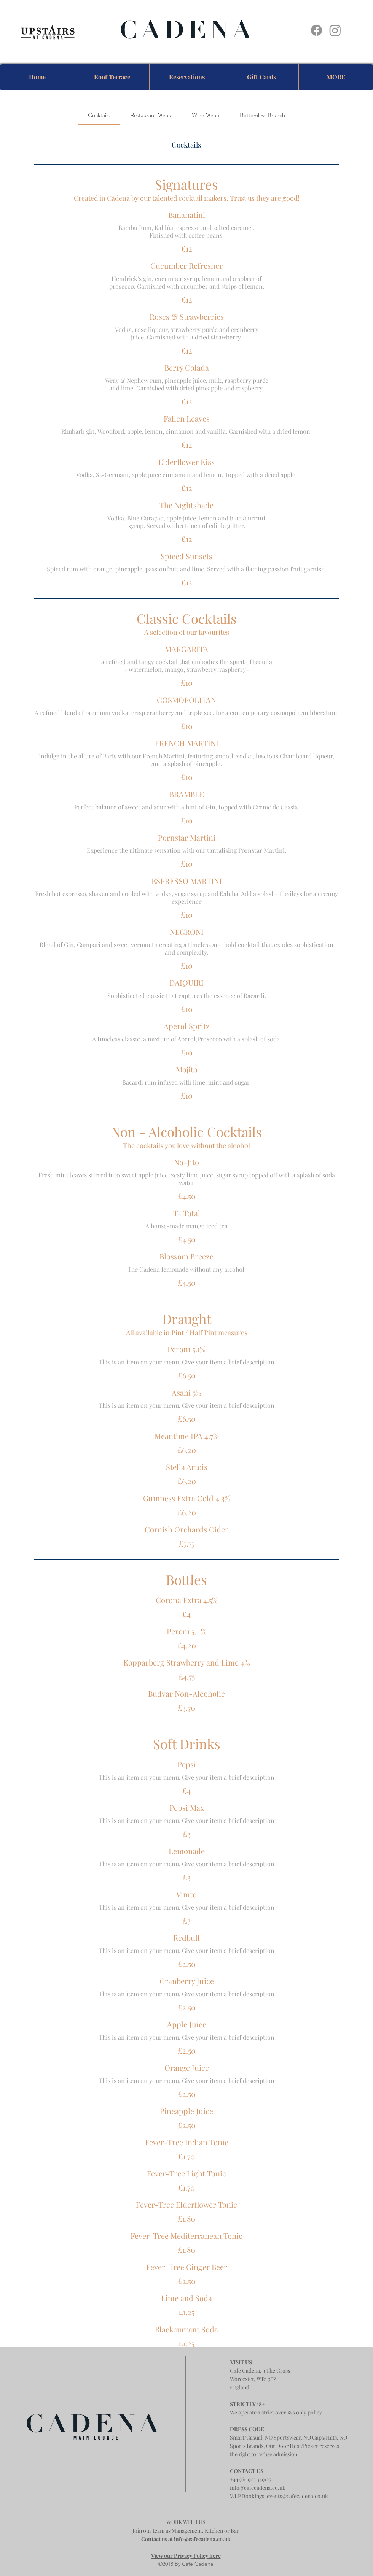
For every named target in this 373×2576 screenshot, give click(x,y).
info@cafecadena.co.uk (257, 2487)
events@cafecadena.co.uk (297, 2496)
